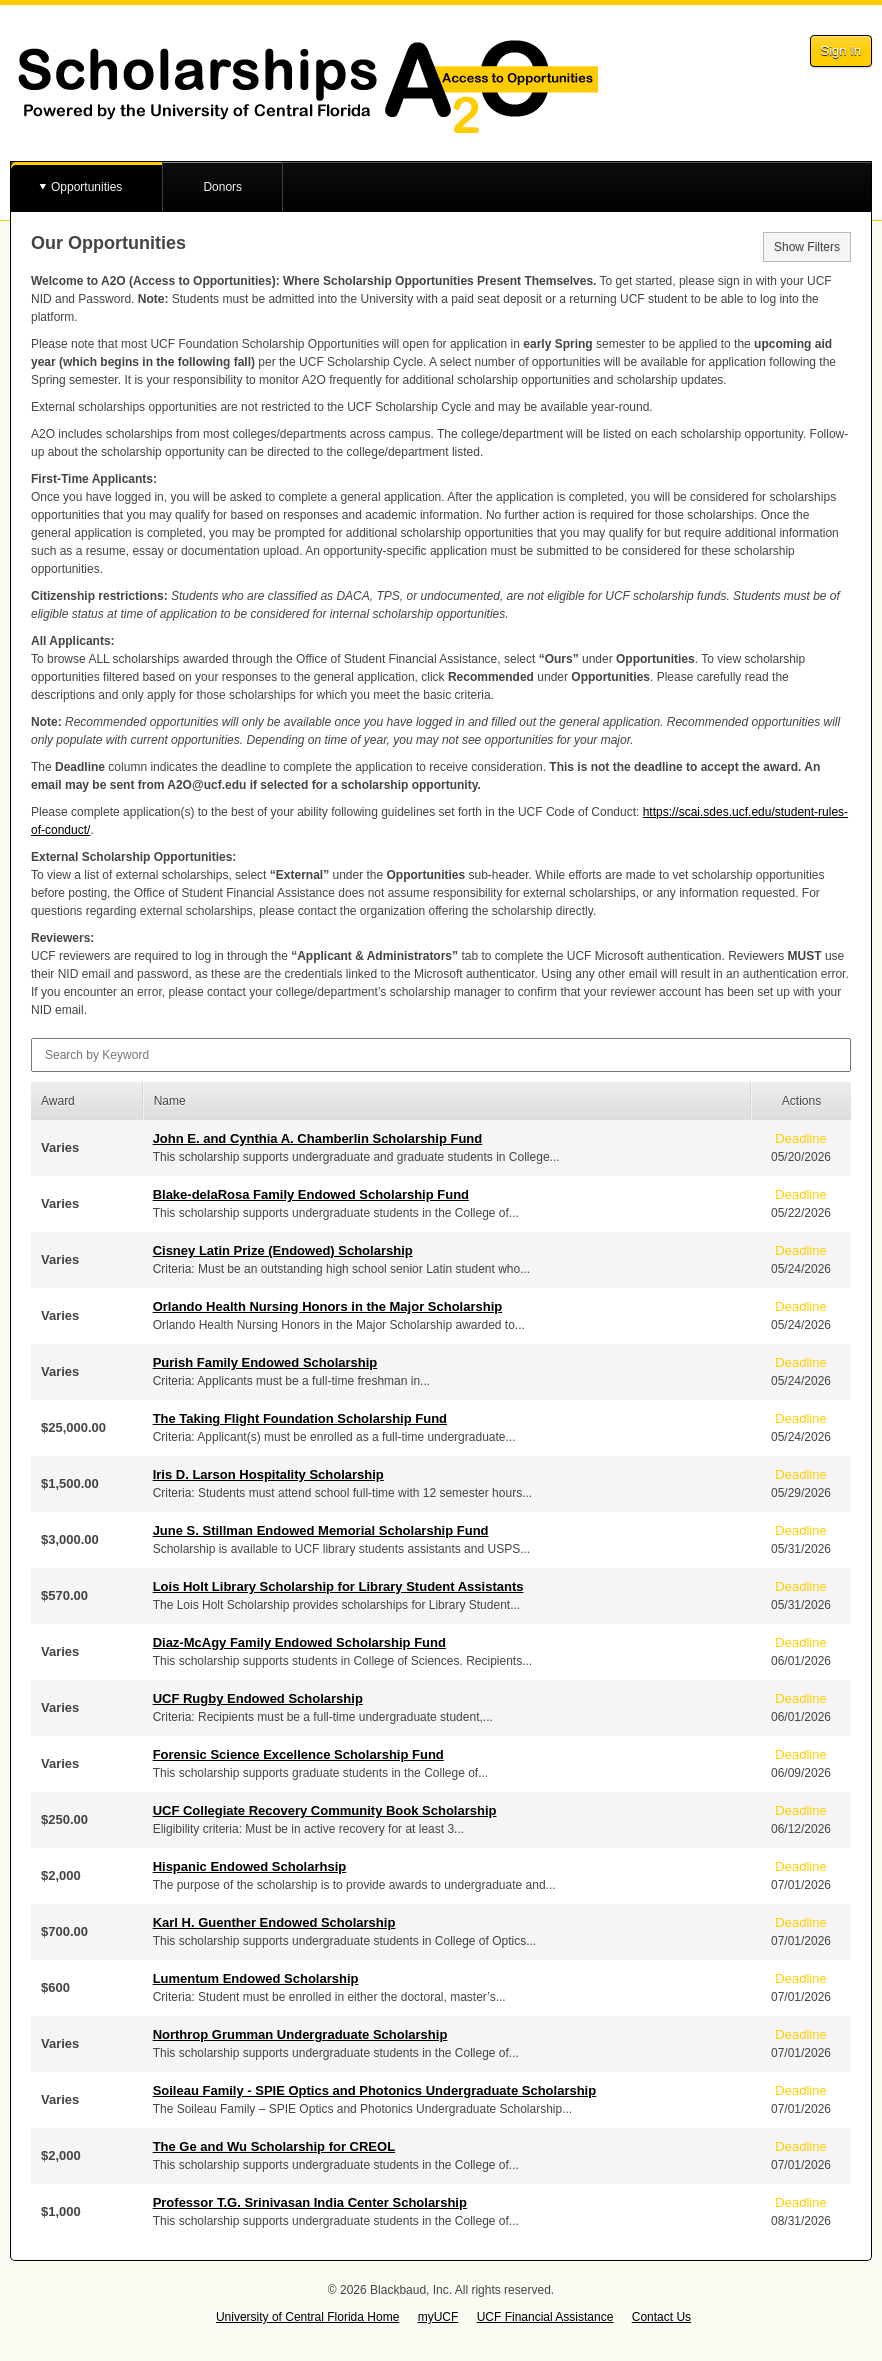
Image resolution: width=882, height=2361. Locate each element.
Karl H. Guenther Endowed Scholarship (274, 1922)
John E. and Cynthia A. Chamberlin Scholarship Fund (318, 1138)
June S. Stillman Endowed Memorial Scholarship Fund (321, 1530)
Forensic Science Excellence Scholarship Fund (298, 1754)
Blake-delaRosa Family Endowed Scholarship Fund (311, 1194)
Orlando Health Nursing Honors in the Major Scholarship (328, 1306)
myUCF (438, 2317)
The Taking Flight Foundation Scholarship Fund (300, 1418)
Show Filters (807, 247)
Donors (222, 187)
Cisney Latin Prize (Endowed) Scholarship (283, 1250)
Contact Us (661, 2317)
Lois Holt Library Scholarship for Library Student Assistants (338, 1586)
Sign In (841, 50)
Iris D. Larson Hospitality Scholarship (268, 1474)
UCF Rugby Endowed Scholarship (258, 1698)
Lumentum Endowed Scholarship (256, 1978)
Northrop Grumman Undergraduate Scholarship (300, 2034)
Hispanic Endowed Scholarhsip (250, 1866)
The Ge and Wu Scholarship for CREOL (274, 2146)
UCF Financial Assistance (545, 2317)
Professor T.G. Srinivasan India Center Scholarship (310, 2202)
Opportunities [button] (86, 187)
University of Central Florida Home (307, 2317)
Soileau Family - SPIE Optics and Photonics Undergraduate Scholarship (375, 2090)
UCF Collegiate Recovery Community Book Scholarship (325, 1810)
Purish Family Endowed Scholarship (265, 1362)
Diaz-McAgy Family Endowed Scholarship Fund (299, 1642)
